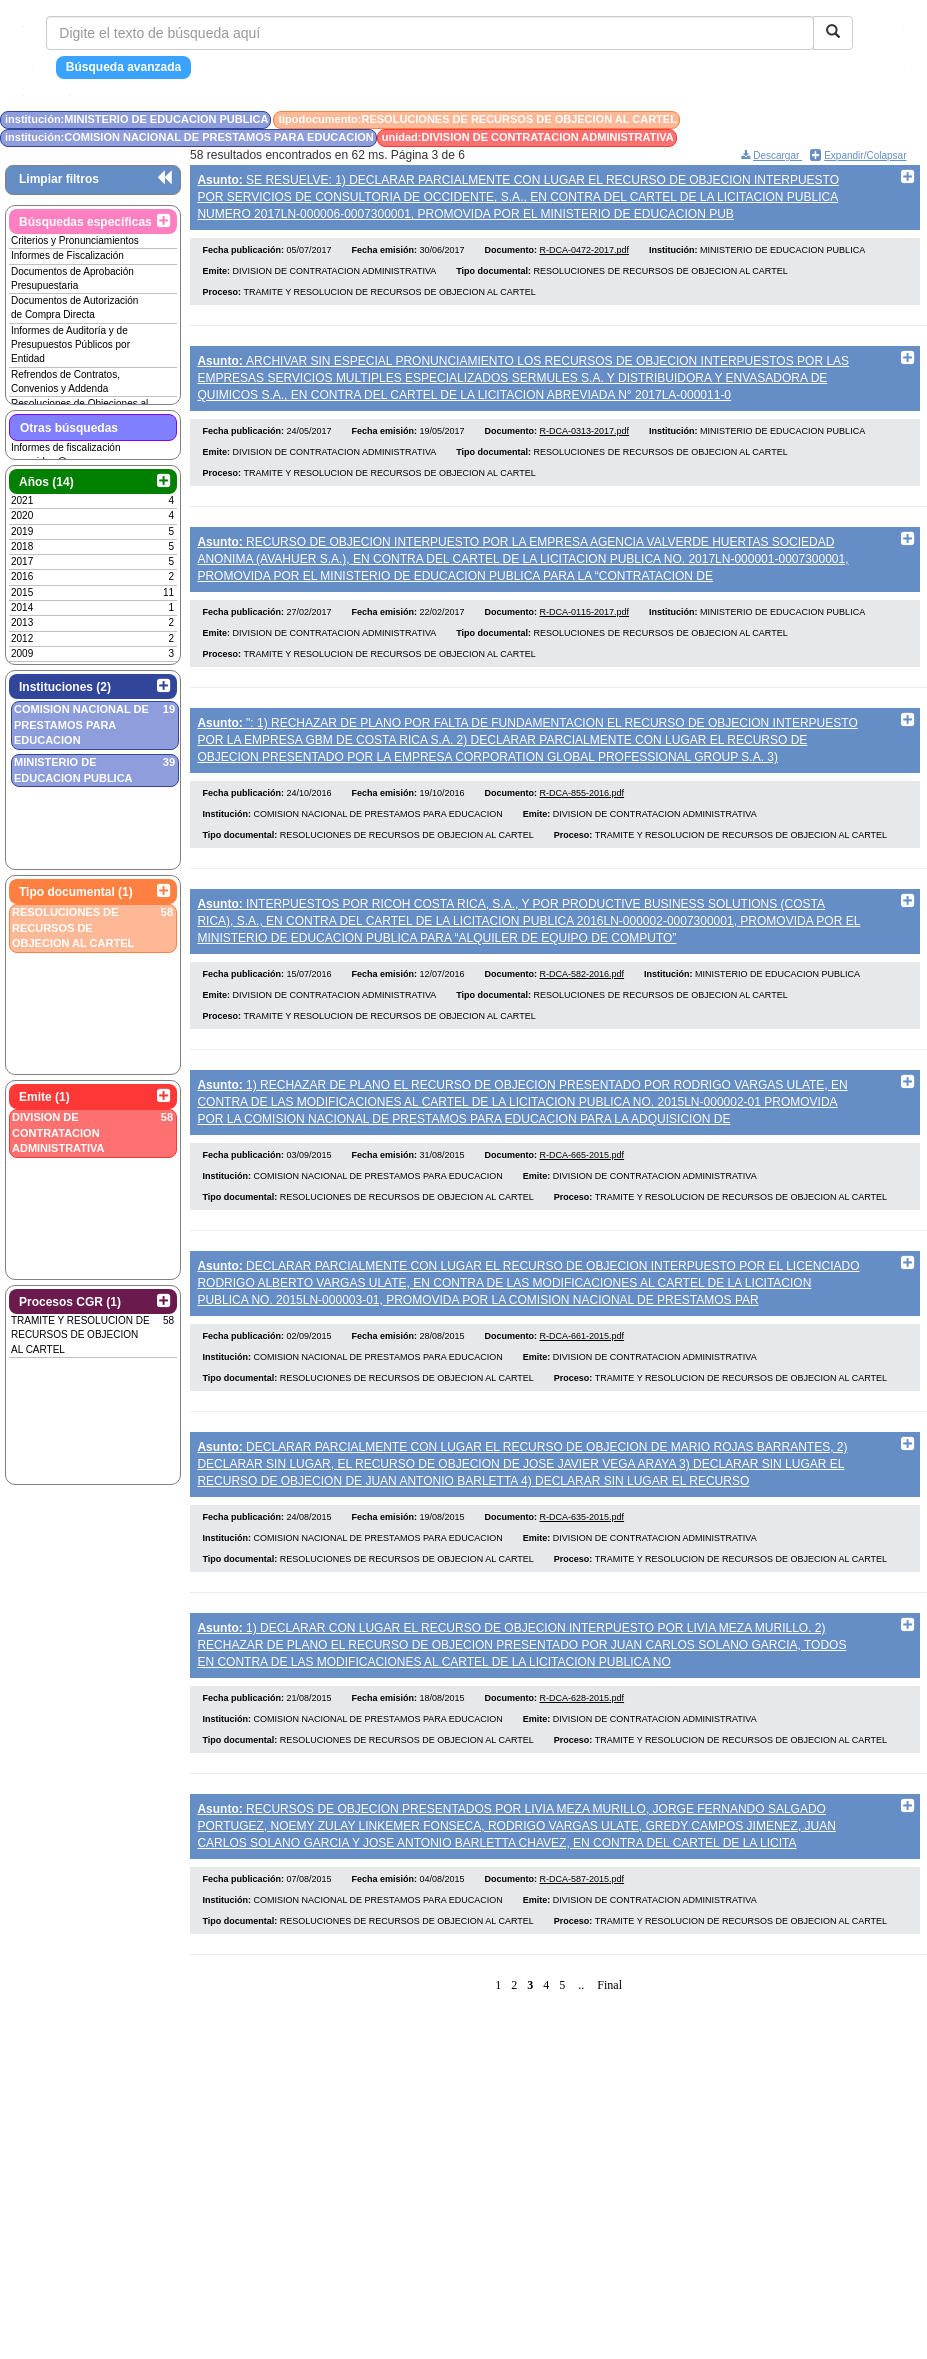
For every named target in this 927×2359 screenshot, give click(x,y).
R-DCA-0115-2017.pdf (585, 630)
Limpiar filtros (59, 179)
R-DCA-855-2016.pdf (582, 818)
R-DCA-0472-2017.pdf (585, 256)
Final (609, 2047)
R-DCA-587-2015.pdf (582, 1941)
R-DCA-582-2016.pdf (582, 1005)
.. (581, 2047)
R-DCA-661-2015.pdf (582, 1379)
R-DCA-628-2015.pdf (582, 1754)
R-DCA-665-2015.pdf (582, 1192)
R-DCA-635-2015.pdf (582, 1566)
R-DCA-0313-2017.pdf (585, 443)
